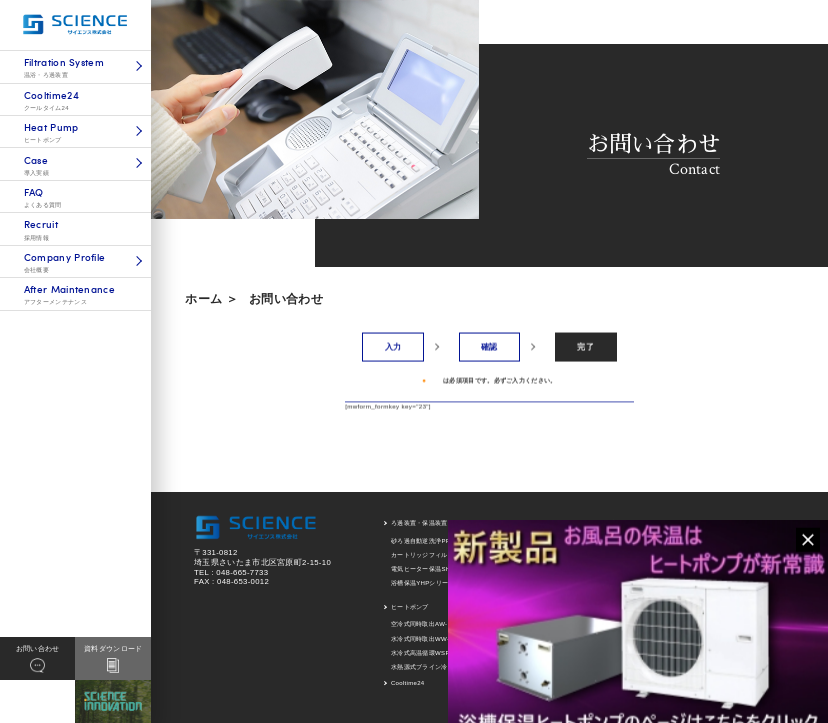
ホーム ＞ (211, 299)
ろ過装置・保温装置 (419, 523)
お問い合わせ (286, 299)
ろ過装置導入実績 (624, 541)
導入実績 (611, 523)
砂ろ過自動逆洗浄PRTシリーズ (435, 541)
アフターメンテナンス (753, 523)
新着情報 (734, 544)
